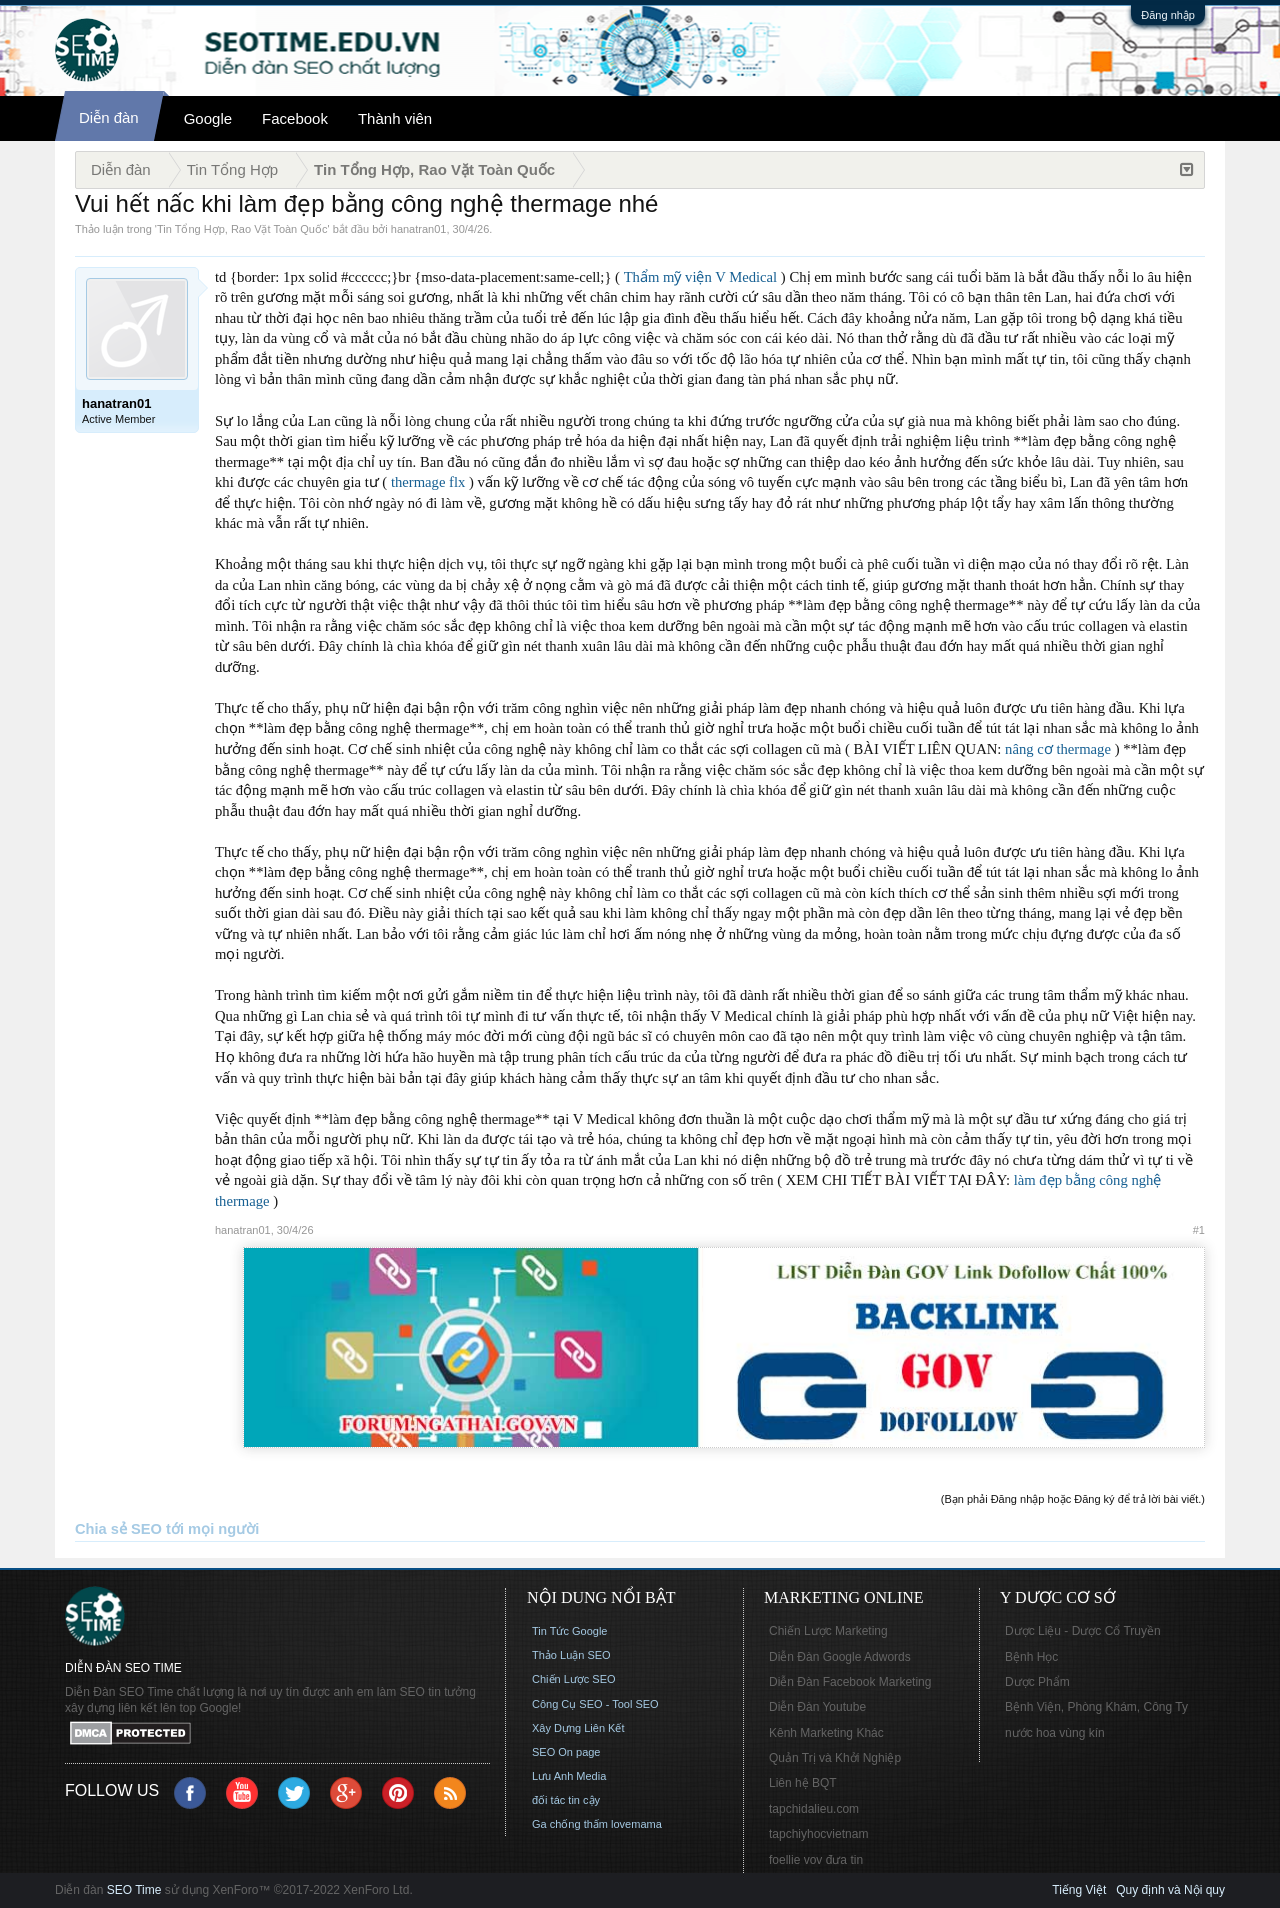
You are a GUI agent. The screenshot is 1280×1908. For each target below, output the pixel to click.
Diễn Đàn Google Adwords (840, 1657)
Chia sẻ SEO (118, 1529)
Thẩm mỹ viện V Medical (701, 277)
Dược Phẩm (1037, 1682)
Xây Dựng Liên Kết (578, 1728)
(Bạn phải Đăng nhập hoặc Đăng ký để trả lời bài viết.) (1073, 1499)
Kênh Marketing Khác (826, 1733)
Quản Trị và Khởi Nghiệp (835, 1758)
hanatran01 (419, 229)
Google (208, 118)
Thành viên (395, 118)
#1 (1199, 1230)
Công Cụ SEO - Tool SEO (595, 1704)
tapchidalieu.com (814, 1809)
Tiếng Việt (1079, 1890)
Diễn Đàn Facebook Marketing (850, 1682)
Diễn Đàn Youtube (817, 1707)
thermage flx (428, 482)
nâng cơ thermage (1058, 749)
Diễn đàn (109, 117)
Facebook (295, 118)
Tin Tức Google (569, 1631)
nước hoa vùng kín (1055, 1733)
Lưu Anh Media (569, 1776)
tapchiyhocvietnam (818, 1834)
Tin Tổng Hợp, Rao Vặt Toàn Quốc (242, 229)
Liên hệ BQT (803, 1783)
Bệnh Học (1031, 1657)
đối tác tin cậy (566, 1800)
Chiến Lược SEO (574, 1679)
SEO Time (134, 1890)
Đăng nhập (1168, 15)
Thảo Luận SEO (571, 1655)
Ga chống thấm (570, 1824)
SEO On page (566, 1752)
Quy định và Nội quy (1170, 1890)
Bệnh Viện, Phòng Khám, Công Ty (1096, 1707)
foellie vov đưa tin (816, 1860)
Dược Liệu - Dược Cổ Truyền (1083, 1631)
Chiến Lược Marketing (828, 1631)
